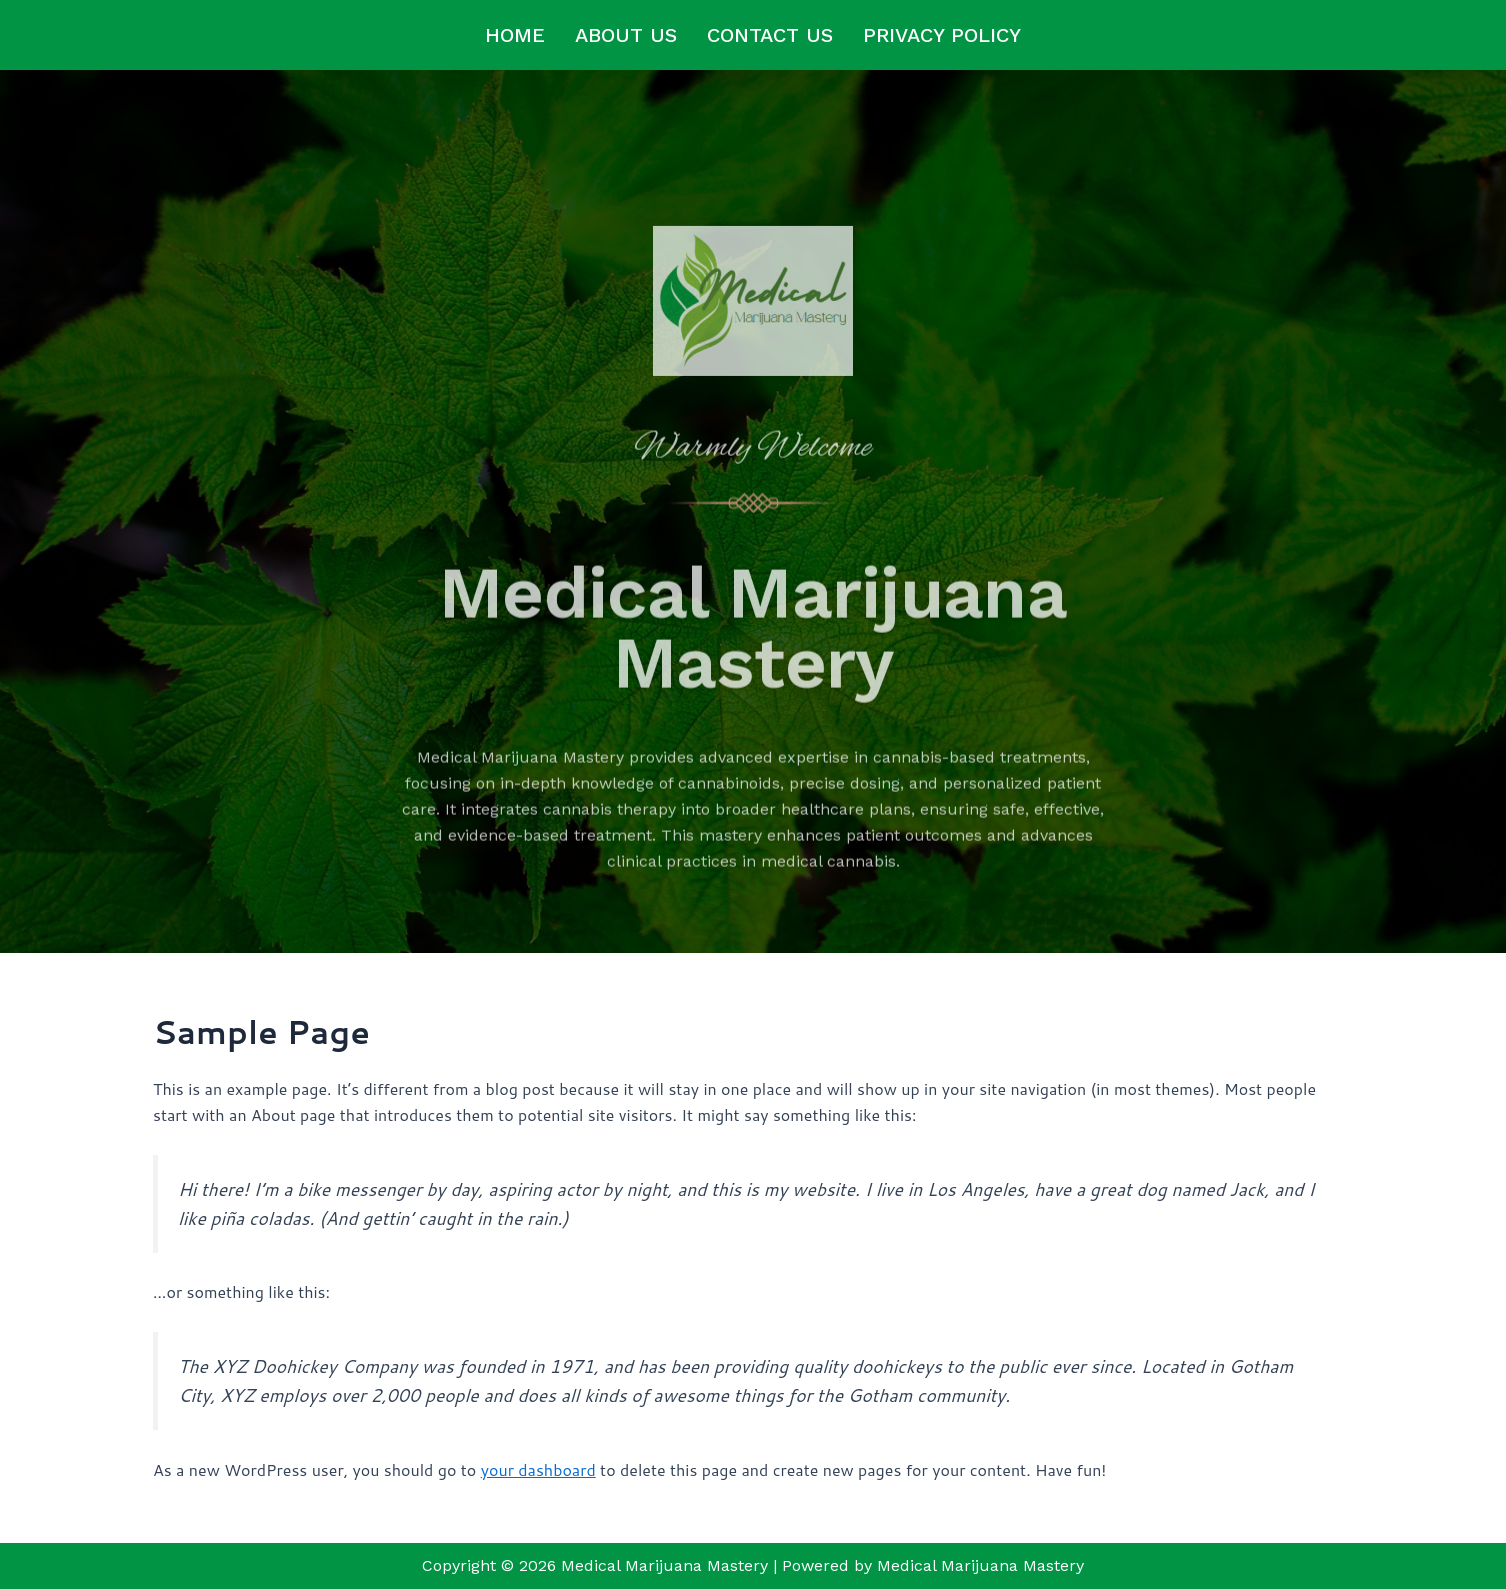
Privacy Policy (942, 35)
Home (515, 35)
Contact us (770, 35)
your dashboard (538, 1469)
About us (626, 35)
